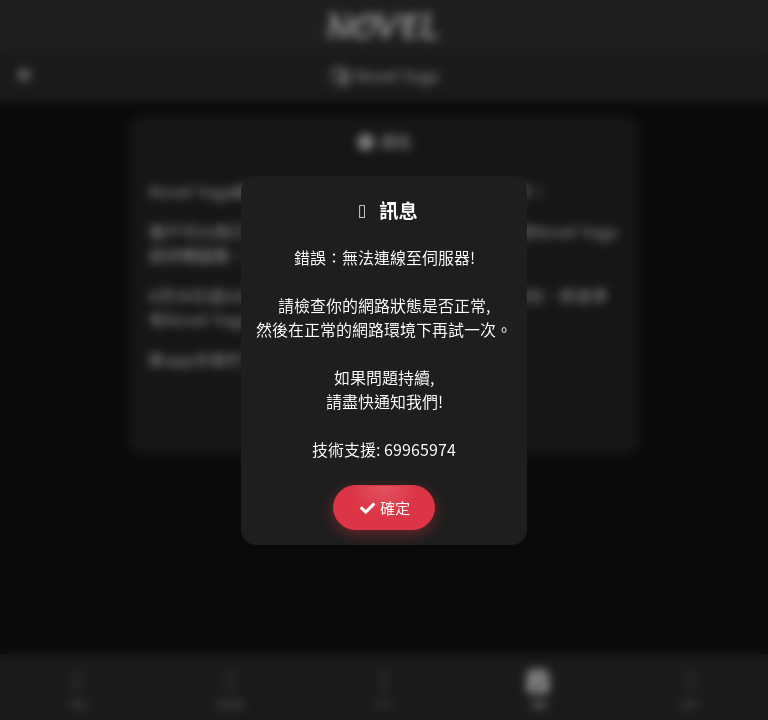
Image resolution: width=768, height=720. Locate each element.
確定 (384, 507)
